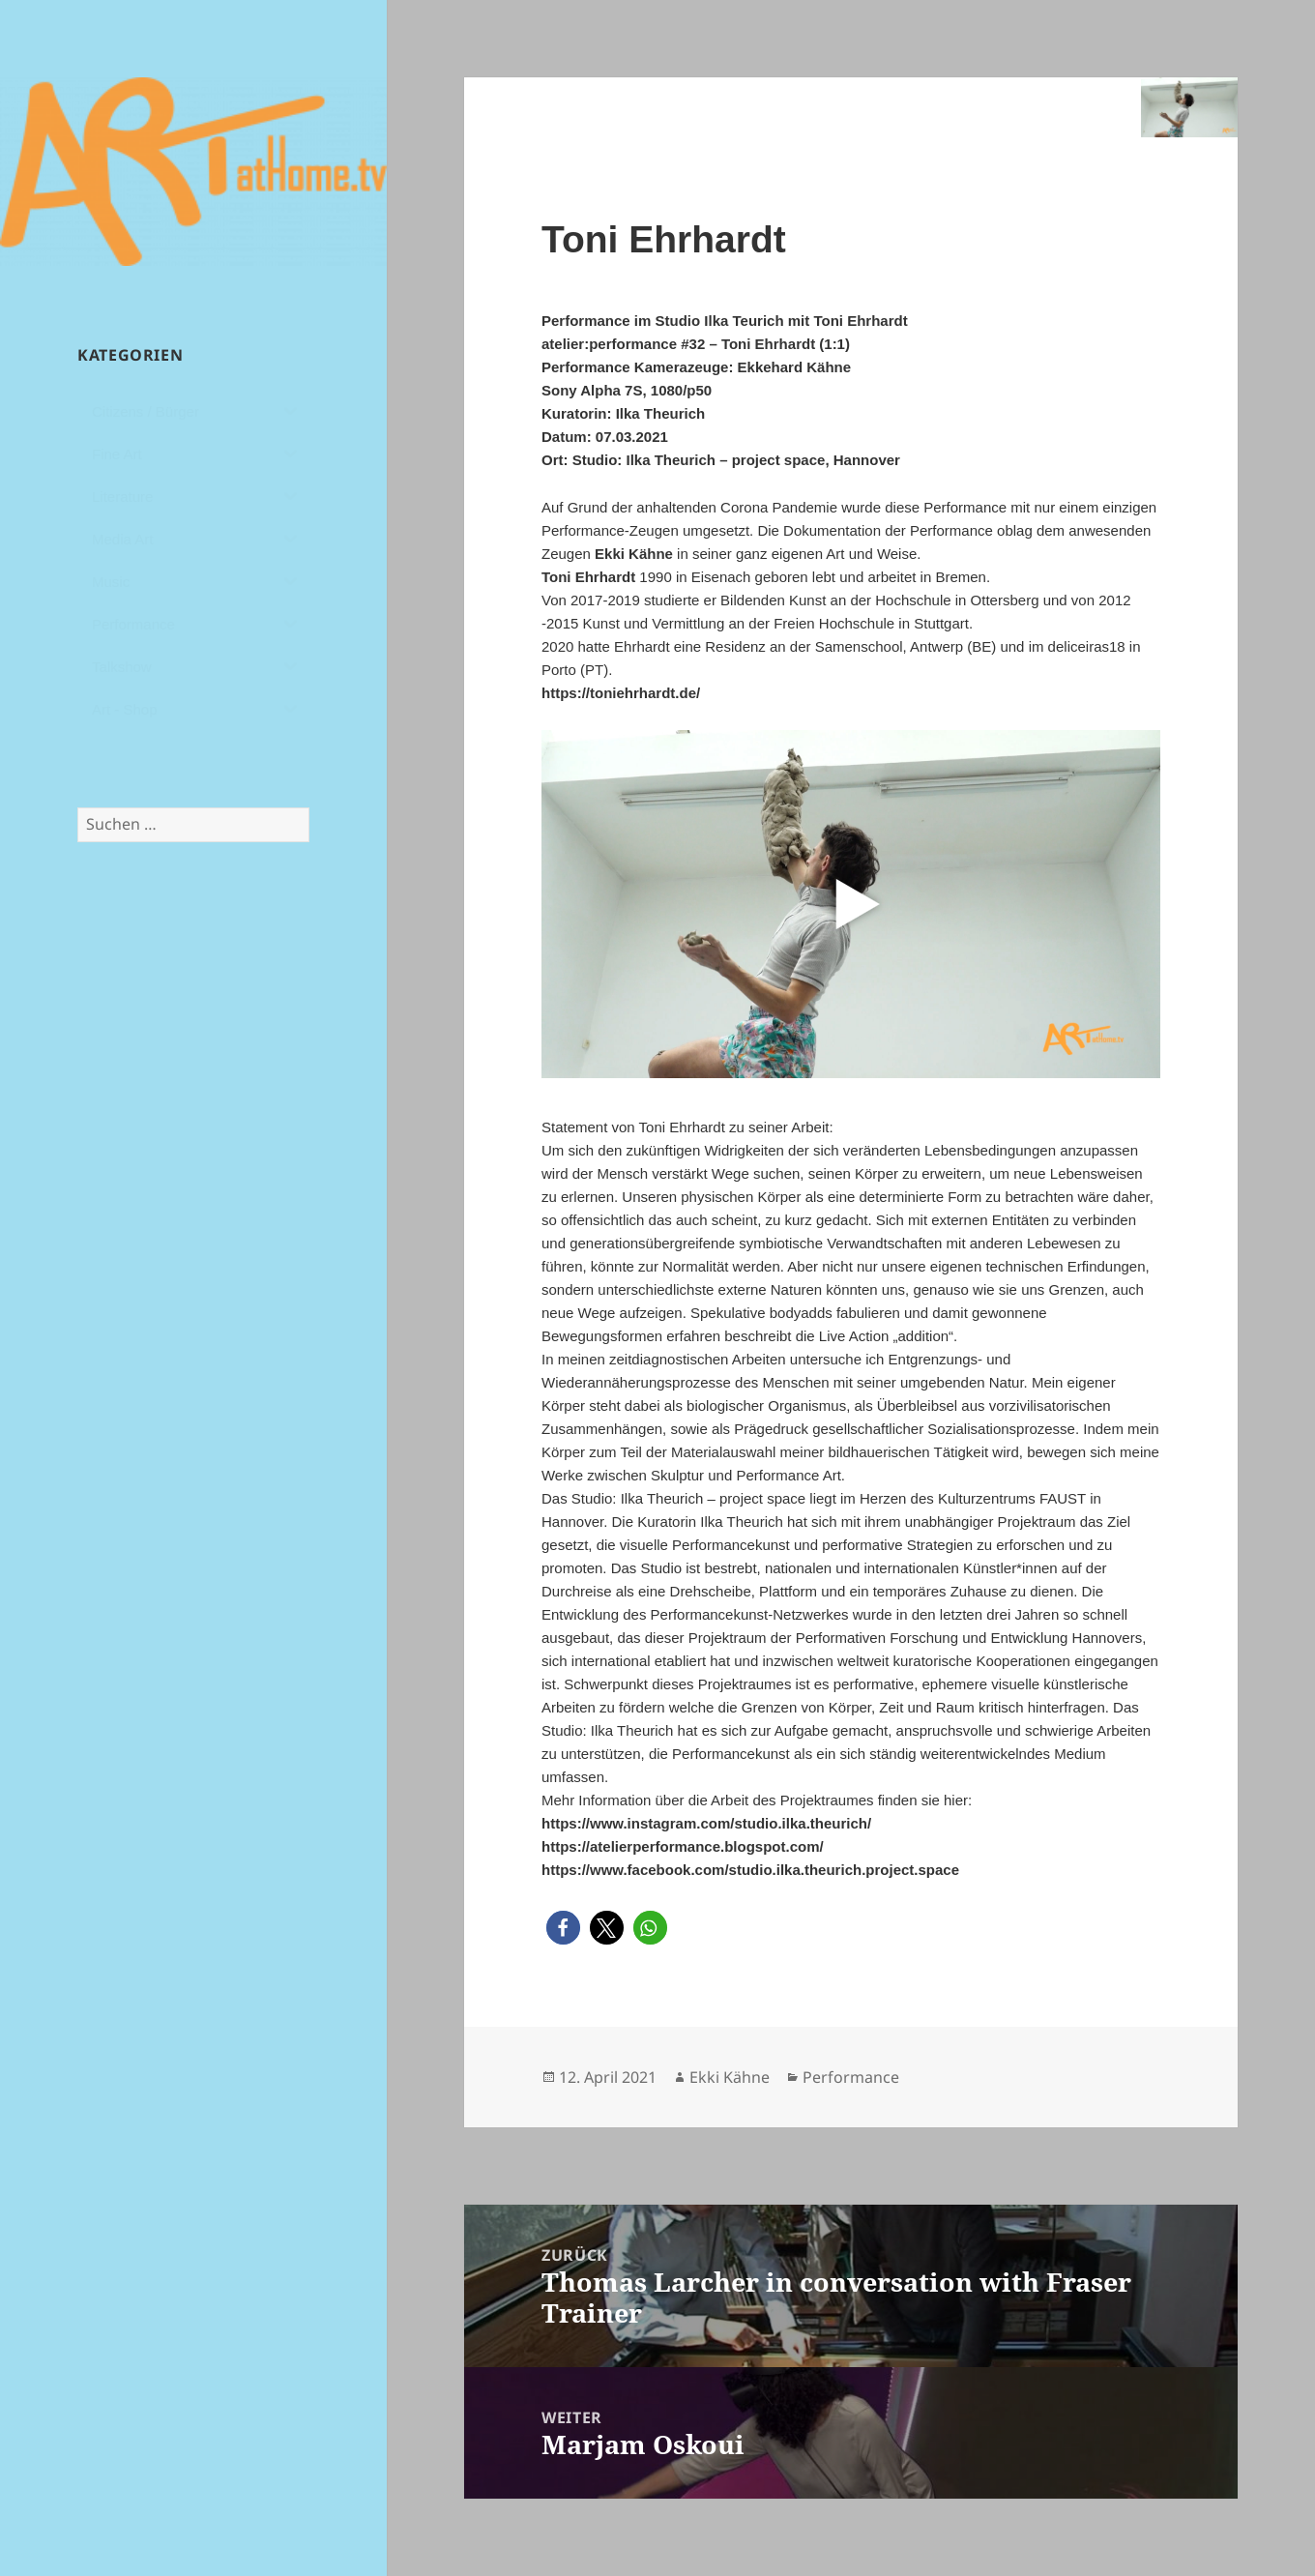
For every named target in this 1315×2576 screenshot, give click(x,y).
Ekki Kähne (729, 2077)
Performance (851, 2077)
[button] (563, 1928)
